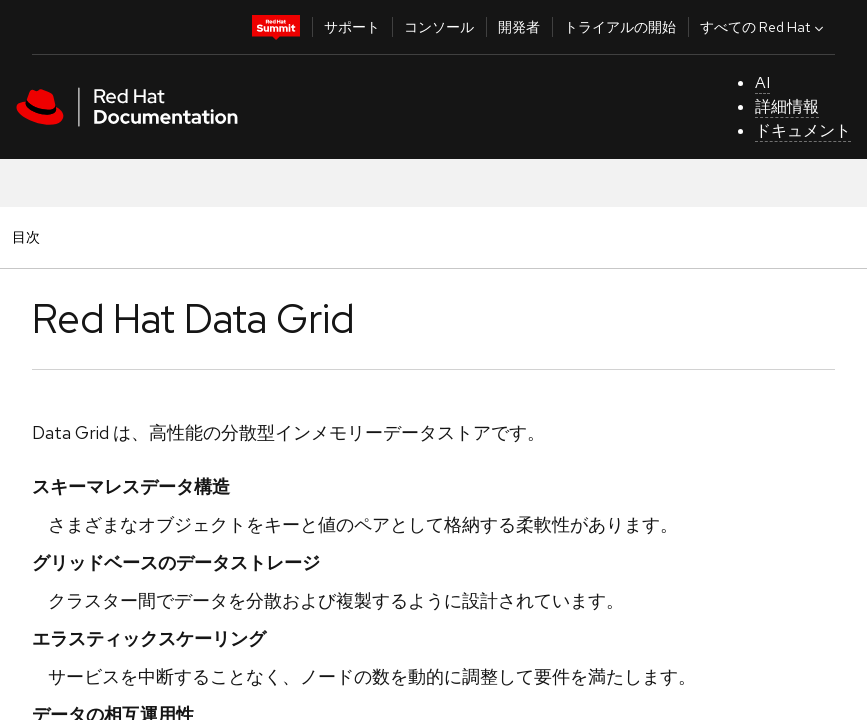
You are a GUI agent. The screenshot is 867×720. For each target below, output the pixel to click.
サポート (352, 27)
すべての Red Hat (764, 27)
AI (762, 82)
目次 (29, 236)
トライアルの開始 (620, 27)
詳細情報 (787, 106)
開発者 (519, 27)
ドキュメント (803, 130)
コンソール (439, 27)
